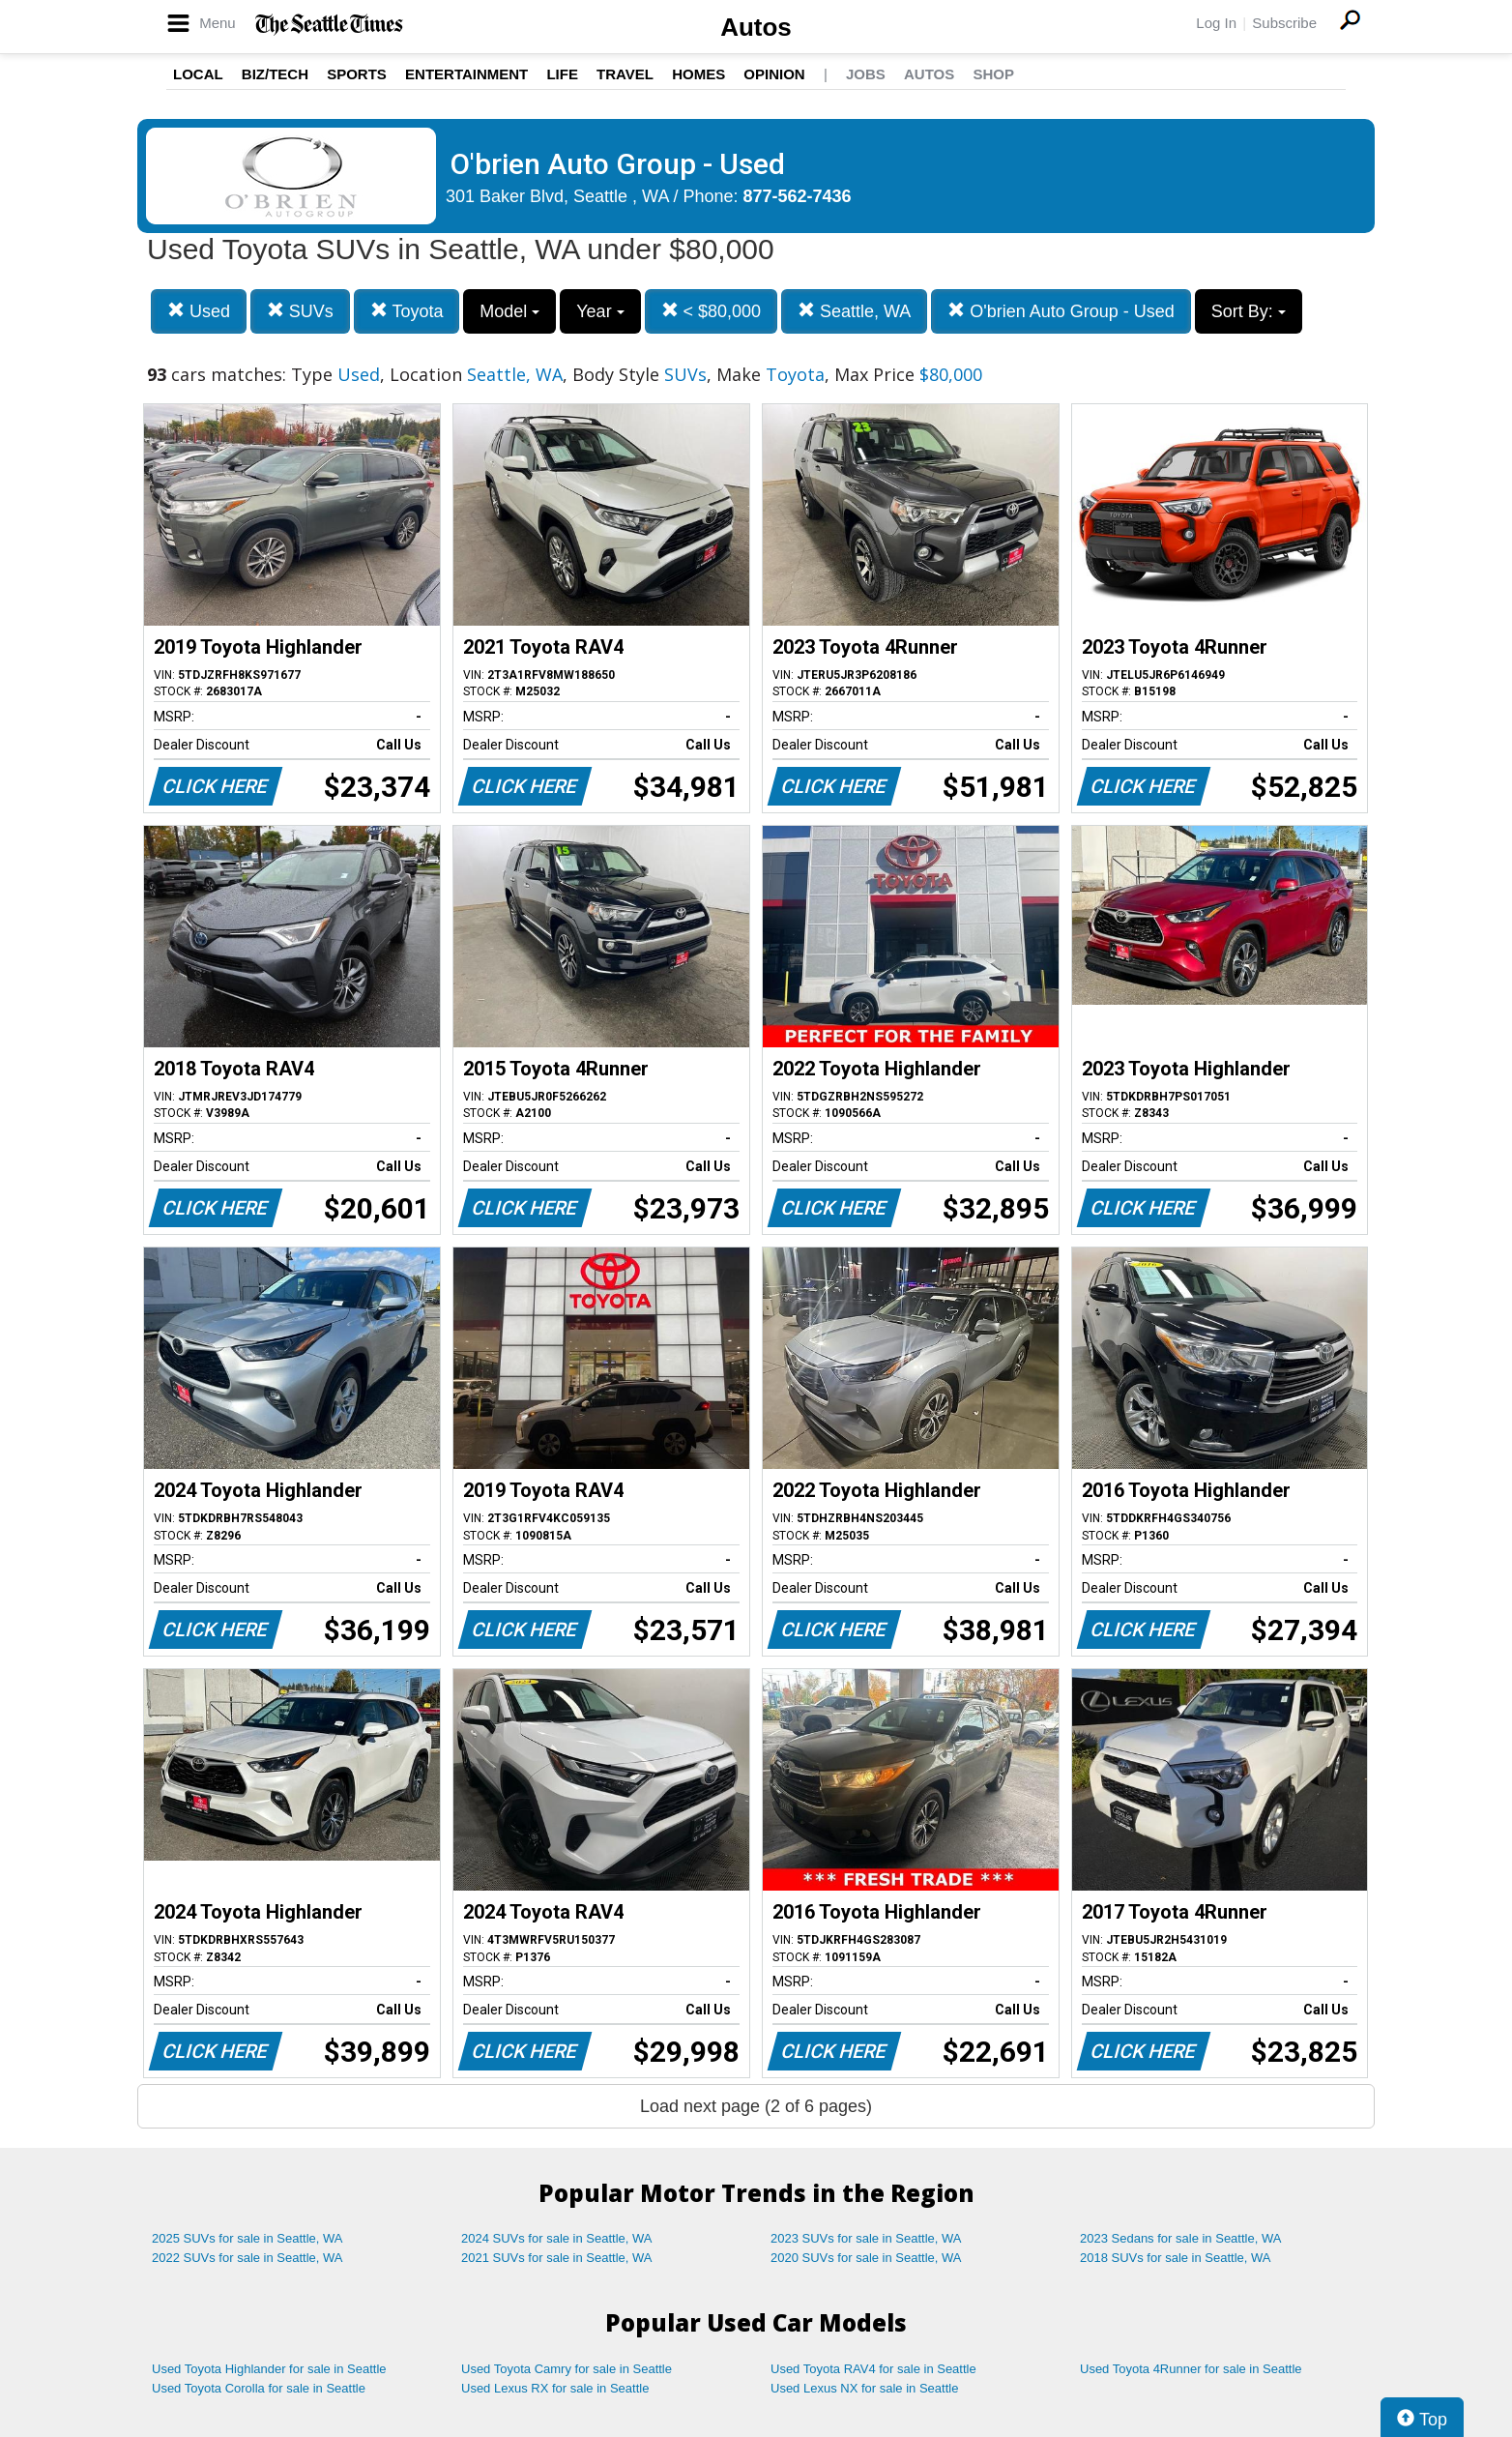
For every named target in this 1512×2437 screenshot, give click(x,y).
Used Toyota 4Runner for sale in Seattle (1191, 2369)
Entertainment (466, 74)
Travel (625, 74)
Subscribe (1284, 23)
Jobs (866, 74)
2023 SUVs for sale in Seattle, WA (866, 2238)
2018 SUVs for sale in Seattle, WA (1175, 2257)
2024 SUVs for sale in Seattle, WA (557, 2238)
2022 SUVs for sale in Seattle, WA (247, 2257)
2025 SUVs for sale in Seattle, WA (247, 2238)
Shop (993, 74)
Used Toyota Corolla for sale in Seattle (258, 2388)
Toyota (407, 311)
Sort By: (1248, 311)
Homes (698, 74)
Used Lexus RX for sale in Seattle (555, 2388)
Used (198, 311)
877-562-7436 (797, 196)
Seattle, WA (854, 311)
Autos (756, 27)
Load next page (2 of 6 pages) (756, 2106)
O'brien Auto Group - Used (1061, 311)
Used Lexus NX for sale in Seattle (864, 2388)
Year (600, 311)
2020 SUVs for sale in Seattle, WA (866, 2257)
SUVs (300, 311)
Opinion (773, 74)
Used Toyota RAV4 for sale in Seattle (873, 2369)
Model (509, 311)
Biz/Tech (275, 74)
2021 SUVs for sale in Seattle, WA (557, 2257)
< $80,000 (711, 311)
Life (562, 74)
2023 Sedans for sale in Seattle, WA (1180, 2238)
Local (198, 74)
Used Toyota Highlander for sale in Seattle (269, 2369)
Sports (357, 74)
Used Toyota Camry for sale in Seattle (566, 2369)
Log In (1216, 23)
